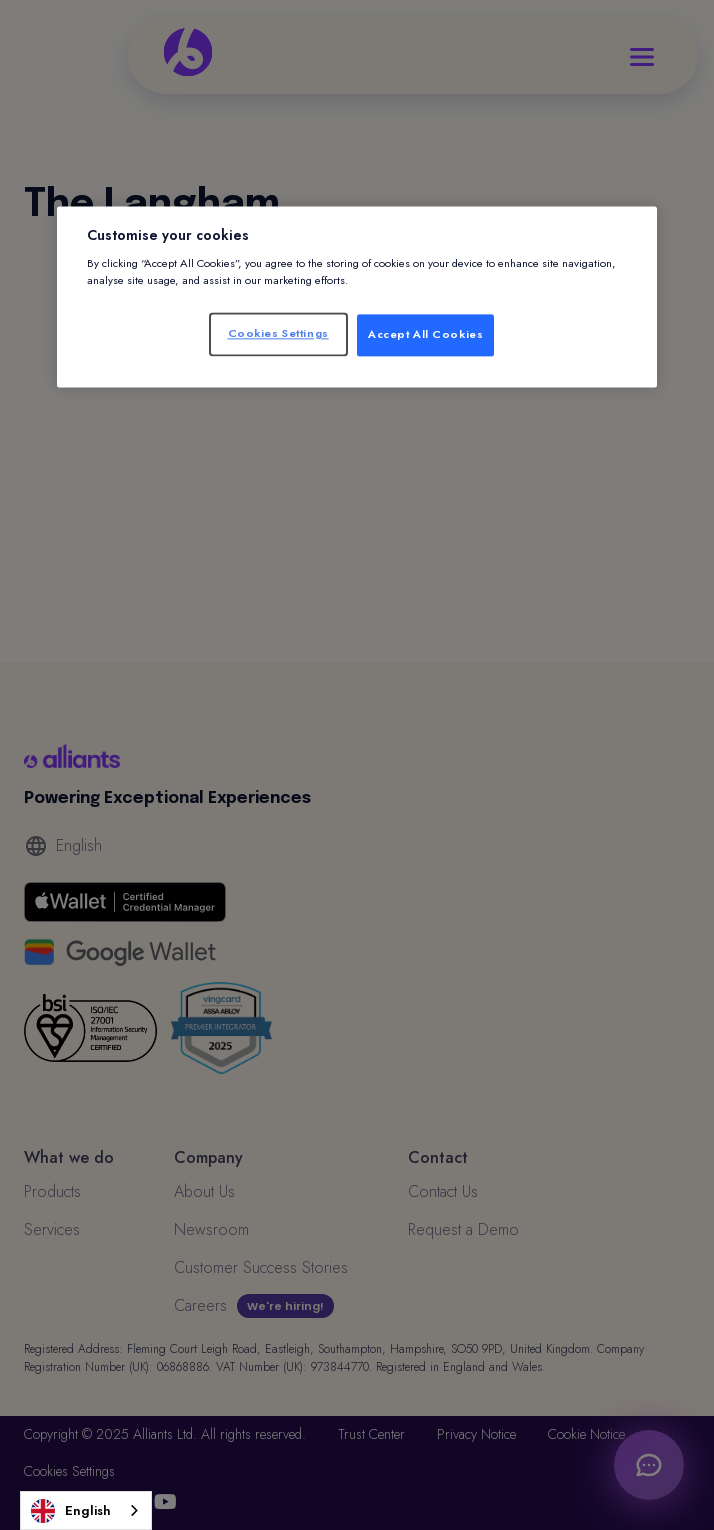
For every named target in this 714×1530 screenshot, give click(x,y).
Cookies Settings (278, 334)
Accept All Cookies (425, 335)
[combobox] (86, 1510)
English (71, 1511)
